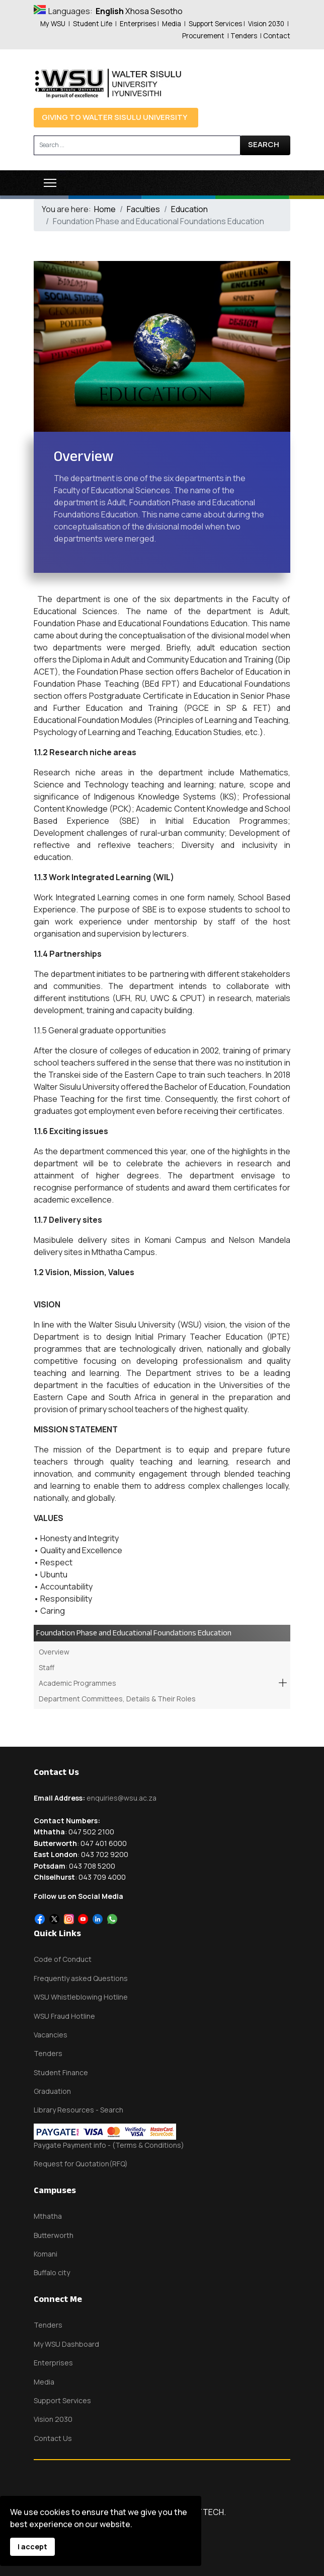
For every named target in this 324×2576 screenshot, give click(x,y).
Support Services (215, 23)
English (110, 11)
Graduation (52, 2091)
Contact (276, 35)
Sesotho (166, 11)
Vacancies (50, 2034)
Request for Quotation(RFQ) (81, 2163)
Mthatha (48, 2216)
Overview (54, 1652)
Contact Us (53, 2438)
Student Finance (61, 2072)
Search (263, 144)
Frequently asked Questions (81, 1978)
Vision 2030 (266, 23)
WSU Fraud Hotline (64, 2016)
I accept (32, 2546)
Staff (46, 1667)
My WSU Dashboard (66, 2344)
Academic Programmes (77, 1683)
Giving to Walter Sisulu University (114, 117)
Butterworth (53, 2235)
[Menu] (50, 182)
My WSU (52, 23)
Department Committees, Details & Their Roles (117, 1698)
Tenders (243, 35)
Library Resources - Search (78, 2110)
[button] (283, 1683)
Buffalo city (52, 2272)
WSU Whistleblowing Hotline (81, 1997)
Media (171, 23)
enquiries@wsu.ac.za (121, 1798)
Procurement (203, 35)
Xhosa (137, 11)
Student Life (92, 23)
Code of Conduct (63, 1959)
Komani (45, 2254)
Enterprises (138, 23)
